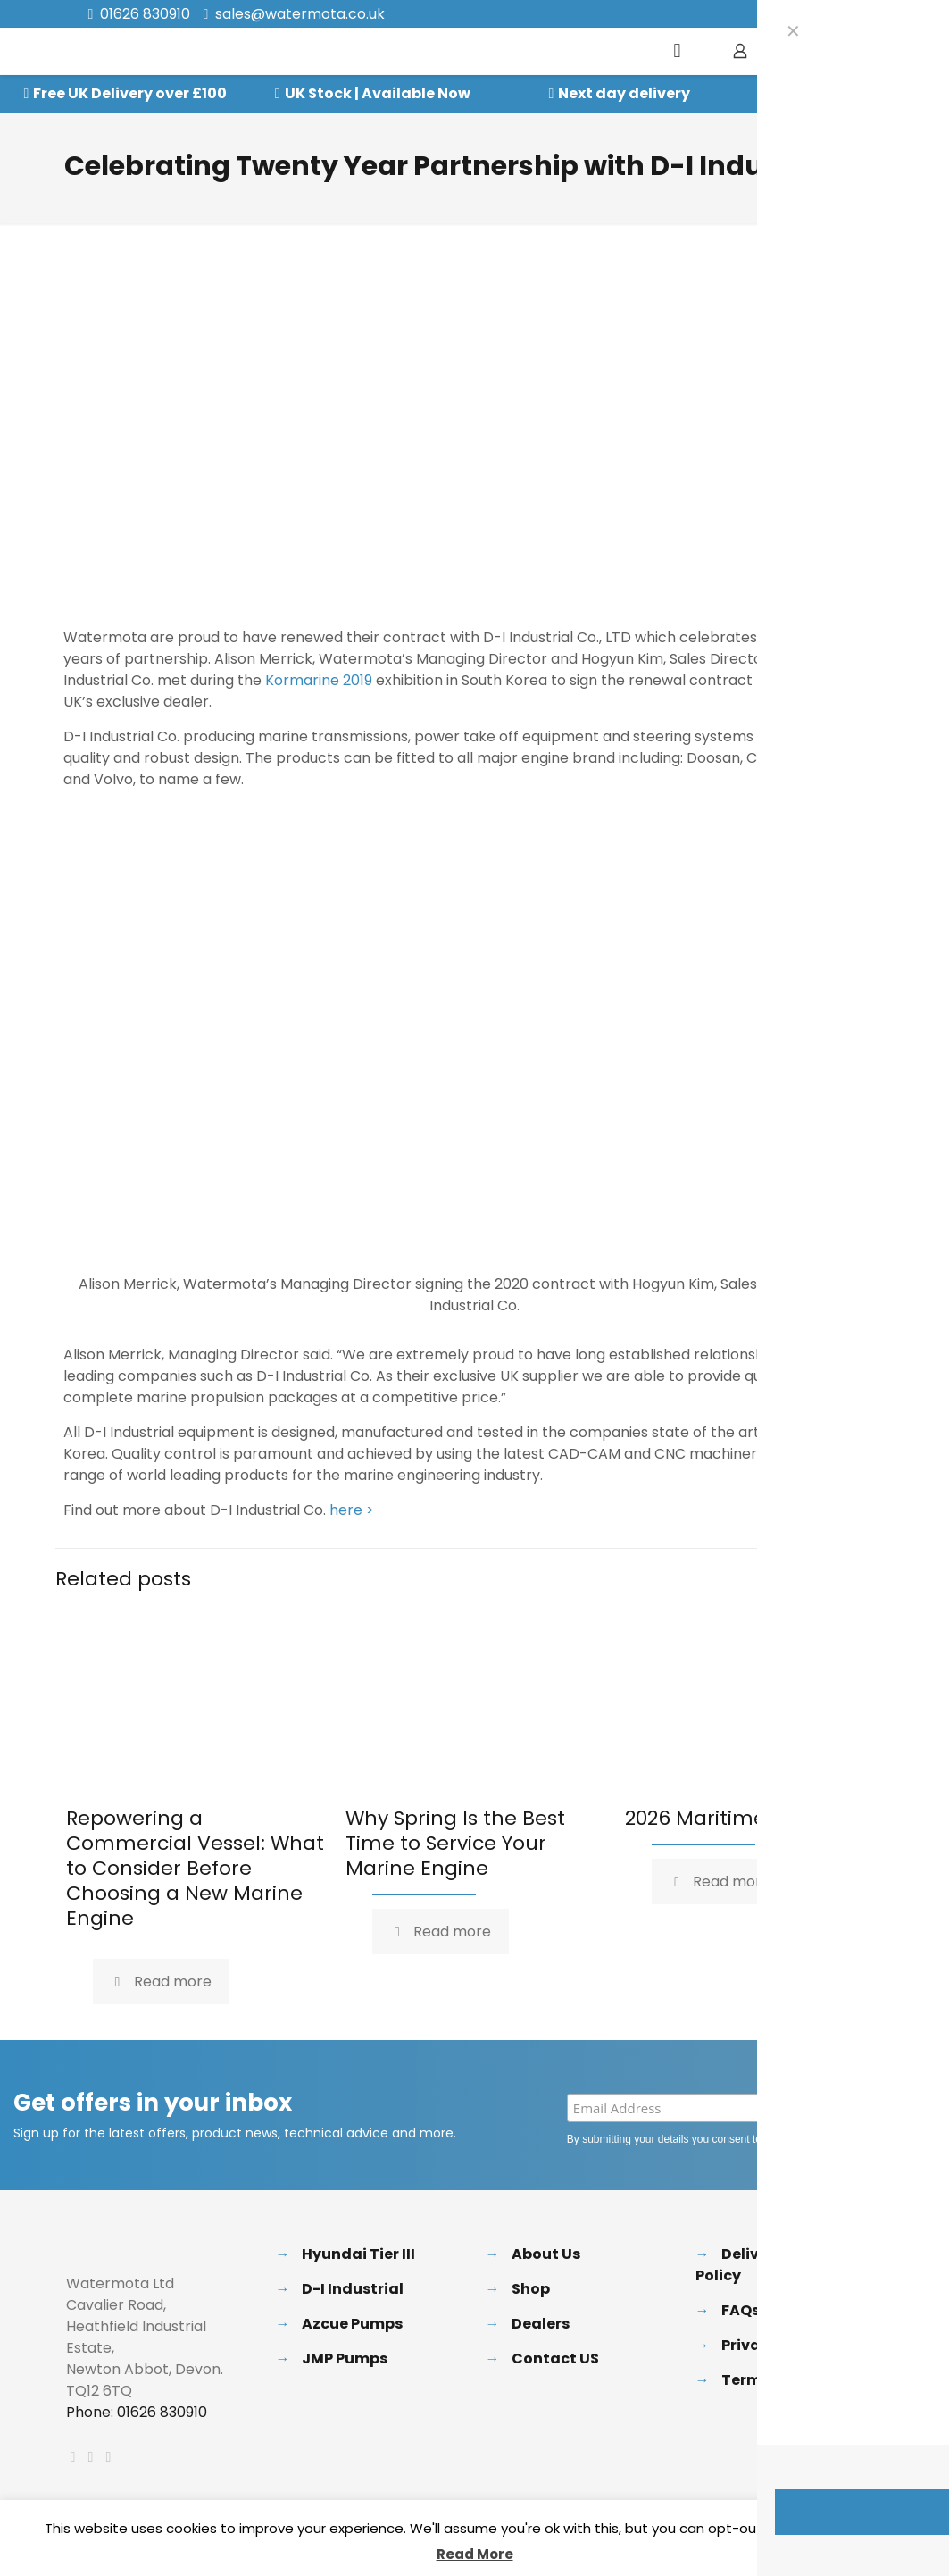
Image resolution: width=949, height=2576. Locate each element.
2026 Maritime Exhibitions (750, 1818)
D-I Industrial (353, 2289)
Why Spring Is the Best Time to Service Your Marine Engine (455, 1843)
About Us (546, 2254)
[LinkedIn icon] (833, 14)
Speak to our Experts (872, 93)
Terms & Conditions (796, 2380)
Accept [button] (873, 2529)
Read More (475, 2554)
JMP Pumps (344, 2358)
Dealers (541, 2323)
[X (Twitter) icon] (811, 14)
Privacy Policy (816, 2139)
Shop (531, 2289)
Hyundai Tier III (358, 2254)
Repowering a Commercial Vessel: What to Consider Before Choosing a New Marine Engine (195, 1868)
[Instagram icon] (855, 14)
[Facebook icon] (788, 14)
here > (351, 1510)
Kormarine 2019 (318, 680)
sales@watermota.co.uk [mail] (300, 14)
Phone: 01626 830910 (136, 2412)
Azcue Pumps (352, 2323)
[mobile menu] (677, 51)
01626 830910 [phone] (145, 14)
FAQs (740, 2310)
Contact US (555, 2358)
